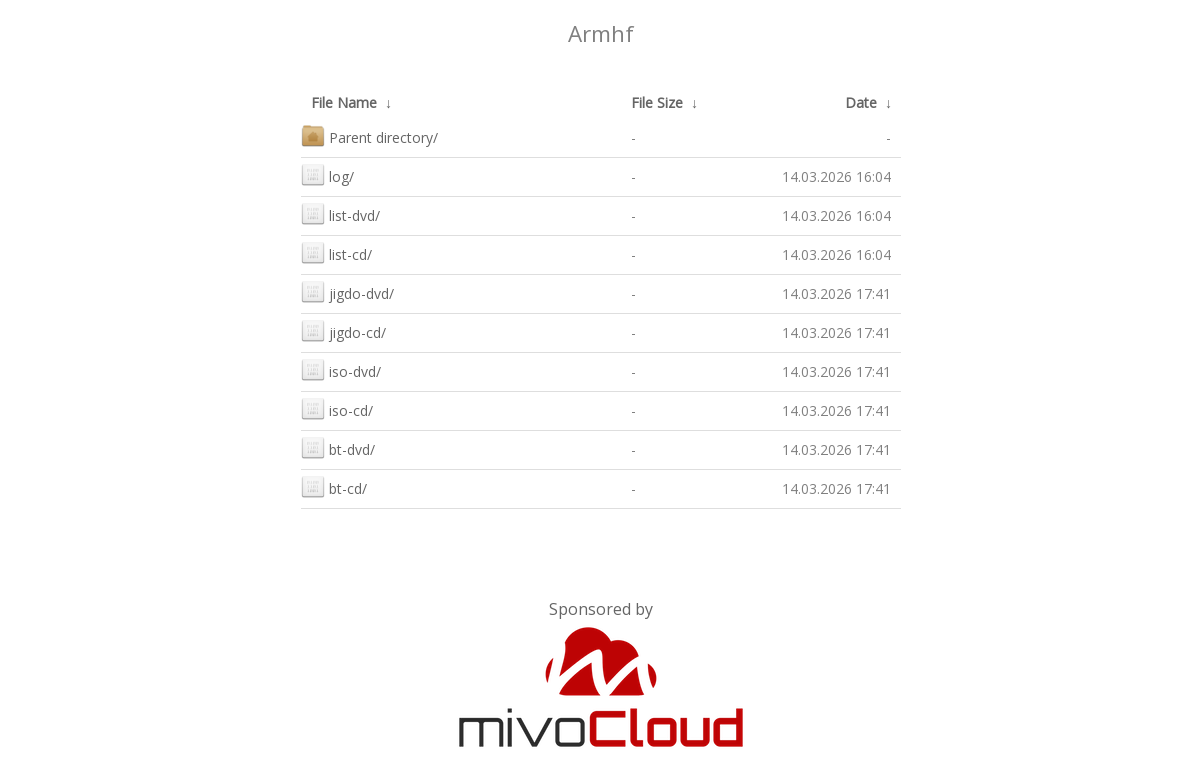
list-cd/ (336, 252)
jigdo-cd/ (343, 330)
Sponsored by (601, 609)
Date (861, 102)
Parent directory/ (369, 135)
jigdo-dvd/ (347, 291)
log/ (327, 174)
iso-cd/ (337, 408)
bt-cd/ (334, 486)
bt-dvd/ (338, 447)
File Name (344, 102)
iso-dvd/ (341, 369)
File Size (657, 102)
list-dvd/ (340, 213)
